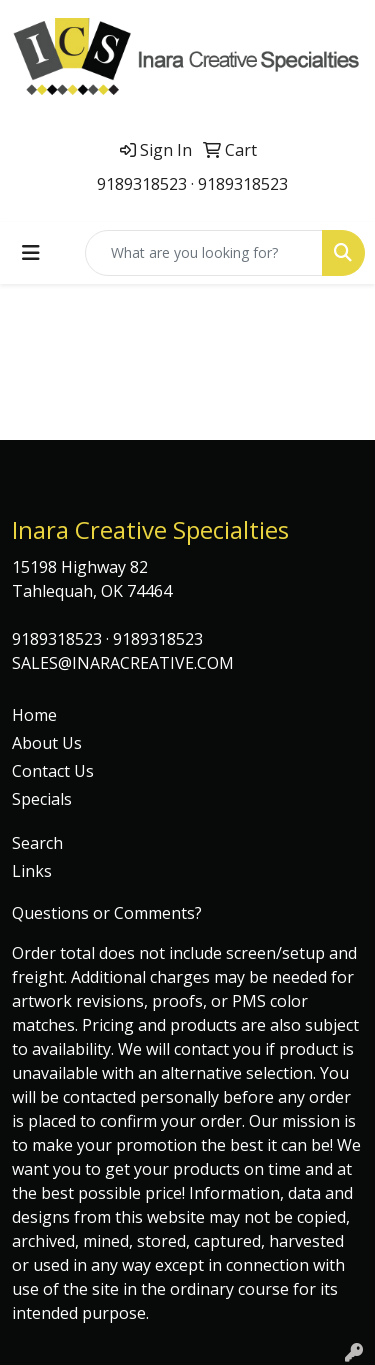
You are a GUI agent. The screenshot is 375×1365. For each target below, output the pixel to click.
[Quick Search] (204, 253)
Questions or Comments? (107, 913)
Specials (42, 799)
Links (32, 871)
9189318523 (142, 184)
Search (37, 843)
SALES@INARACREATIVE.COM (123, 663)
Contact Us (53, 771)
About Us (47, 743)
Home (34, 715)
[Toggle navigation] (31, 253)
